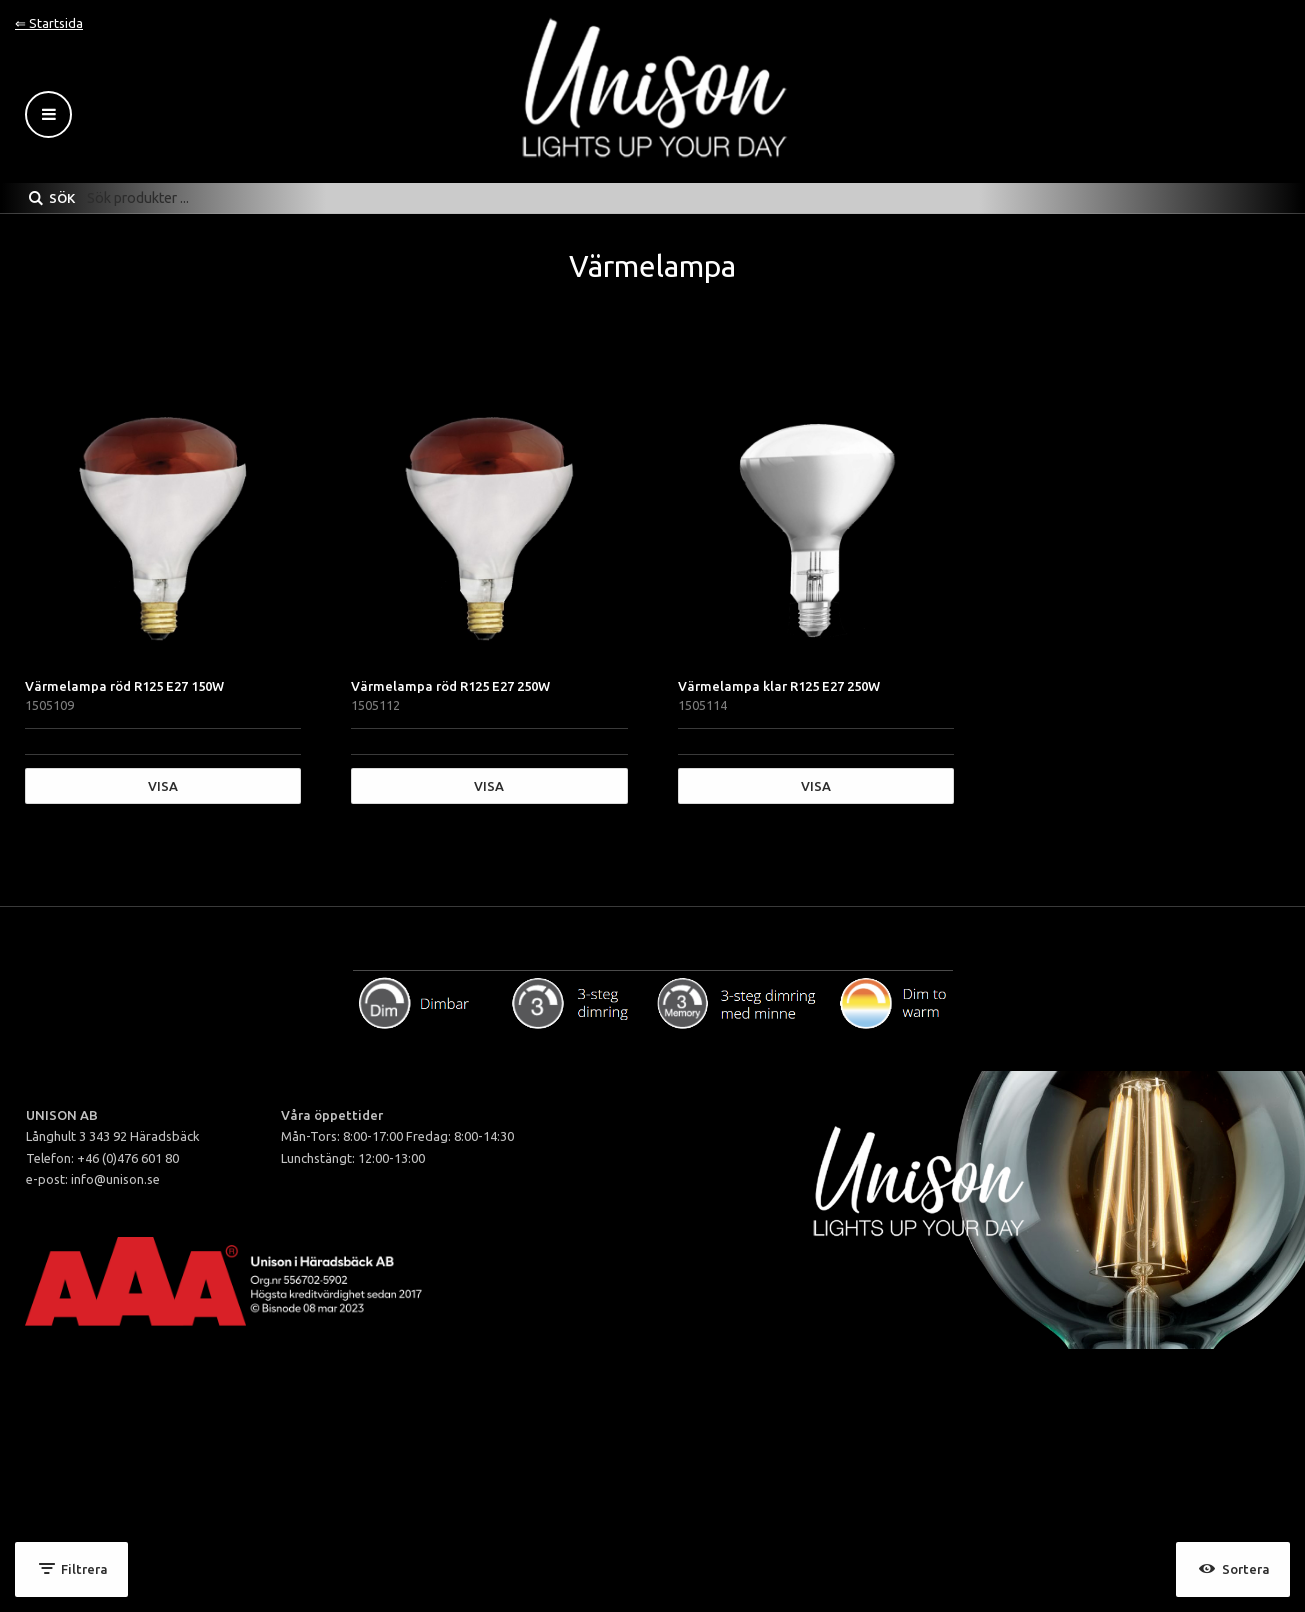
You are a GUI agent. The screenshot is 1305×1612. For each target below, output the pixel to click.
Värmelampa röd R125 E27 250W (450, 686)
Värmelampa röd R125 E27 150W (124, 686)
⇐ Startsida (49, 23)
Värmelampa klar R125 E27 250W (779, 686)
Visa (163, 786)
